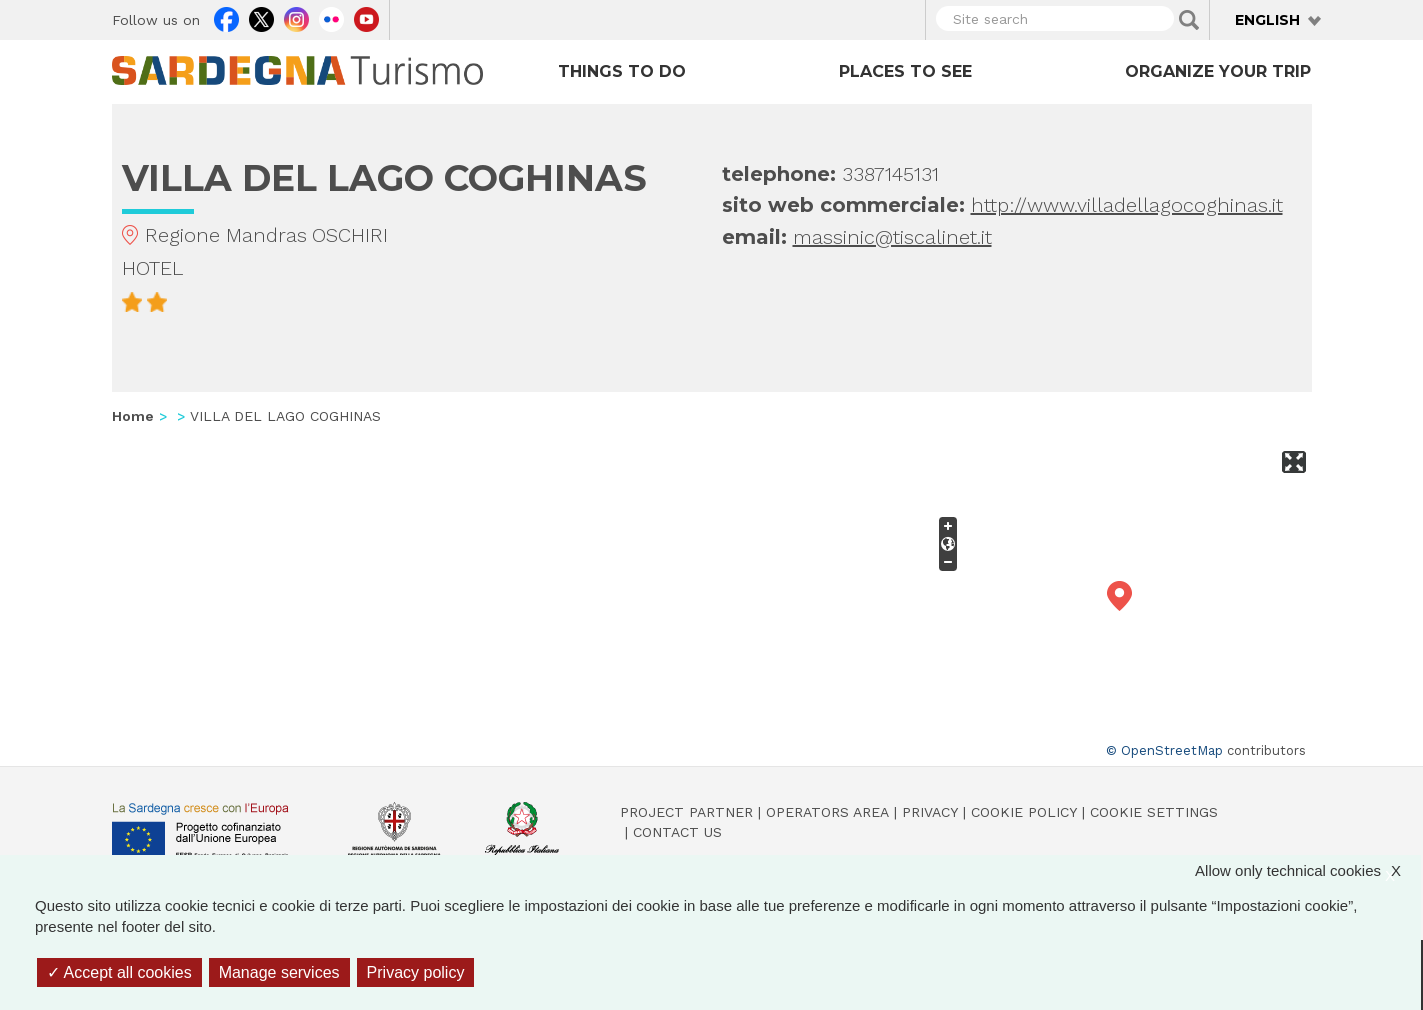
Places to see (905, 71)
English (1267, 20)
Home (133, 416)
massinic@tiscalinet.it (892, 237)
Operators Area (827, 812)
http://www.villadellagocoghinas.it (1127, 205)
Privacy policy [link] (416, 972)
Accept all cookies (119, 972)
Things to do (622, 71)
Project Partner (686, 812)
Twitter (261, 17)
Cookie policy (1024, 812)
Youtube (366, 17)
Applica (1189, 20)
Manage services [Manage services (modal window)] (279, 972)
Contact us (677, 832)
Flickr (331, 17)
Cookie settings (1154, 812)
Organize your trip (1218, 71)
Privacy (930, 812)
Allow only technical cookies (1308, 870)
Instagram (296, 17)
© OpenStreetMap (1164, 750)
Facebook (226, 17)
